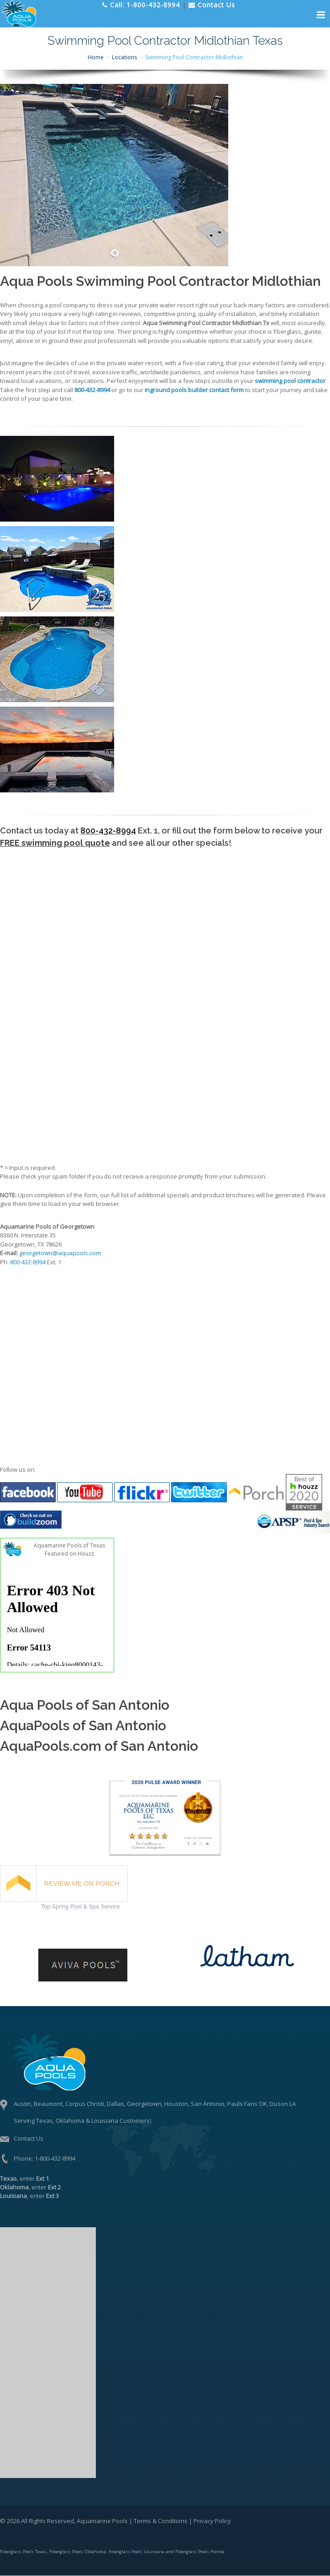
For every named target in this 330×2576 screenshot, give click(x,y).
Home (96, 57)
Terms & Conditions (161, 2521)
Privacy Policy (212, 2521)
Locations (124, 57)
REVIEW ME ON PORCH (82, 1883)
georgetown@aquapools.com (60, 1253)
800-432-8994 (108, 830)
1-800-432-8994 (55, 2158)
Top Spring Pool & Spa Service (80, 1907)
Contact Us (28, 2138)
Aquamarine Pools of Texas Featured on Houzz (69, 1549)
